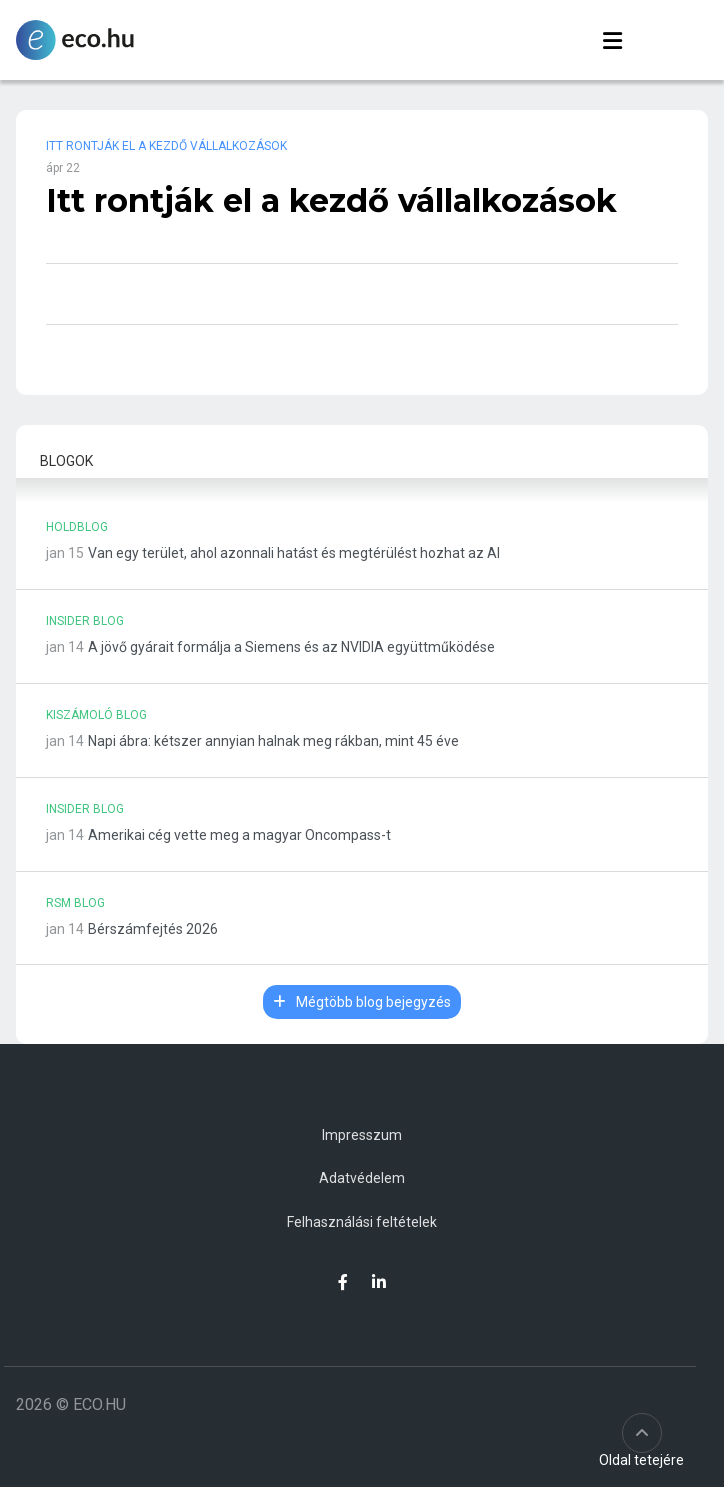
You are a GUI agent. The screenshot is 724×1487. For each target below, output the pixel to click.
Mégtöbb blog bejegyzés (362, 1002)
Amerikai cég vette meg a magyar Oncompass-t (239, 835)
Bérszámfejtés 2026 (153, 929)
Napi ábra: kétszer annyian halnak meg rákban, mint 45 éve (273, 741)
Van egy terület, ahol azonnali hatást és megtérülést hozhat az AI (295, 553)
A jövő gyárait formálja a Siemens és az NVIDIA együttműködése (291, 647)
